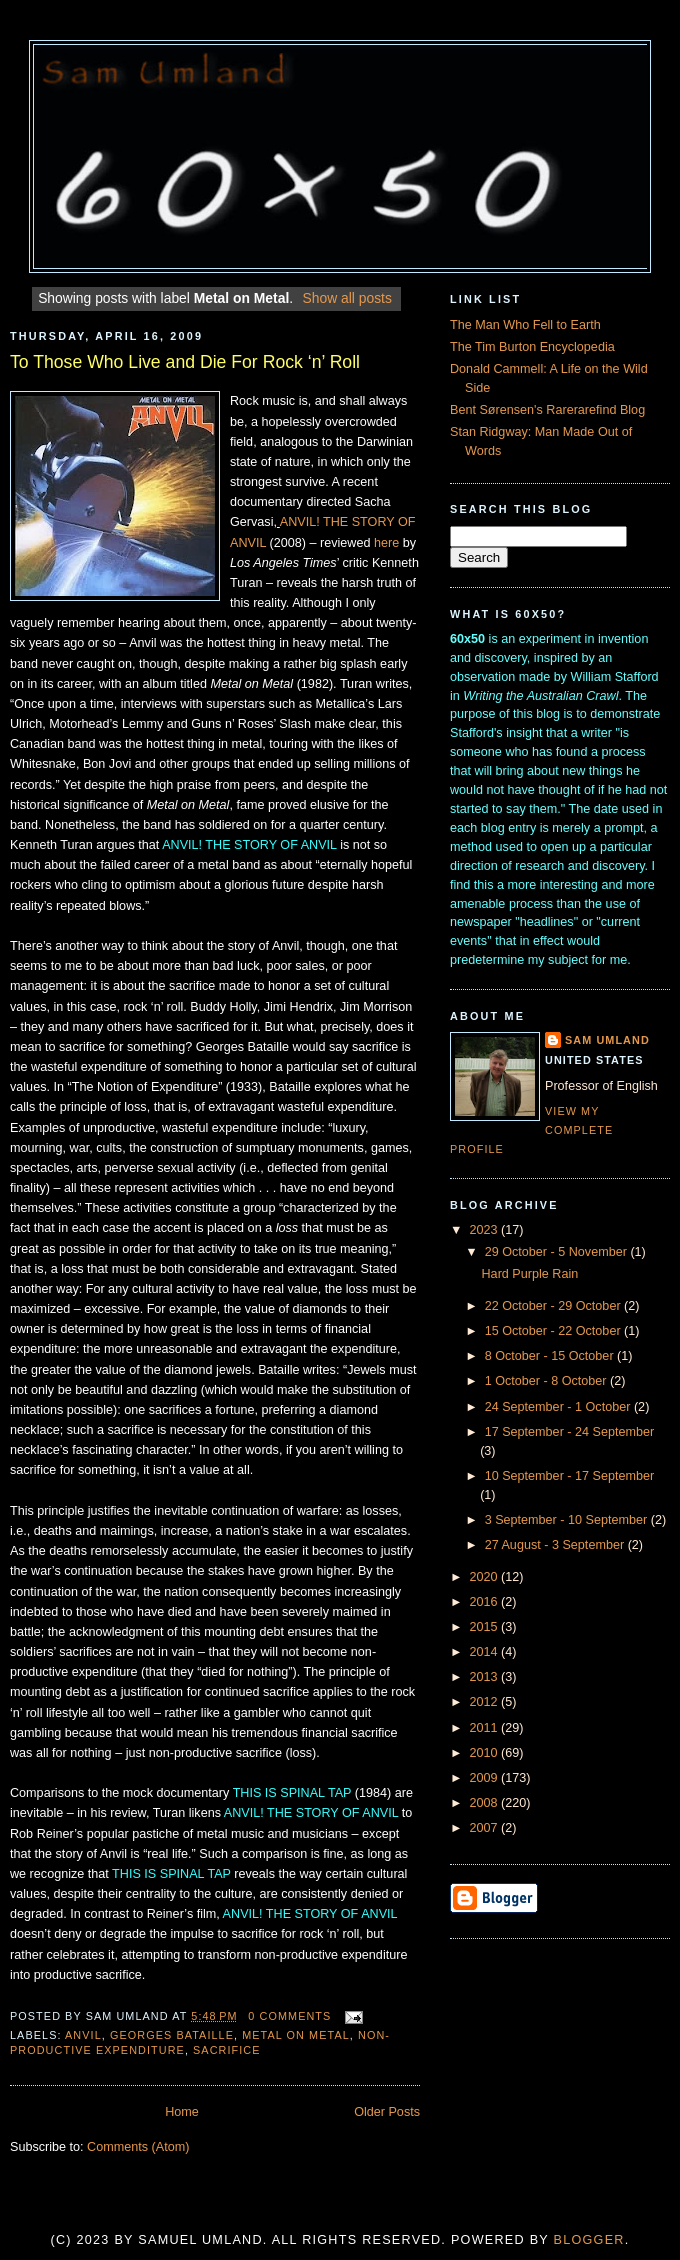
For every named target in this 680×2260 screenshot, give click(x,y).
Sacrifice (227, 2050)
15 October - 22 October (554, 1331)
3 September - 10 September (568, 1520)
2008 (486, 1803)
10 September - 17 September (570, 1476)
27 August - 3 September (556, 1545)
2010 (486, 1753)
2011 (486, 1728)
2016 (486, 1602)
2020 (486, 1577)
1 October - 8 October (547, 1381)
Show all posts (347, 298)
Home (182, 2112)
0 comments (289, 2016)
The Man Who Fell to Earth (525, 325)
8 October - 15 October (551, 1356)
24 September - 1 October (559, 1407)
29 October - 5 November (558, 1252)
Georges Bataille (172, 2035)
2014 (486, 1652)
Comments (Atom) (138, 2147)
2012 (486, 1702)
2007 (486, 1828)
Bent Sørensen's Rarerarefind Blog (547, 410)
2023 (486, 1230)
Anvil (83, 2035)
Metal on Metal (296, 2035)
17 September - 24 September (570, 1432)
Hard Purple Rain (530, 1274)
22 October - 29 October (554, 1306)
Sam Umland (607, 1040)
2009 (486, 1778)
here (386, 543)
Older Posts (387, 2112)
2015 (486, 1627)
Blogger (589, 2240)
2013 (486, 1677)
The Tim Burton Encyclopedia (532, 347)
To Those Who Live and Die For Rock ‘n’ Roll (185, 362)
